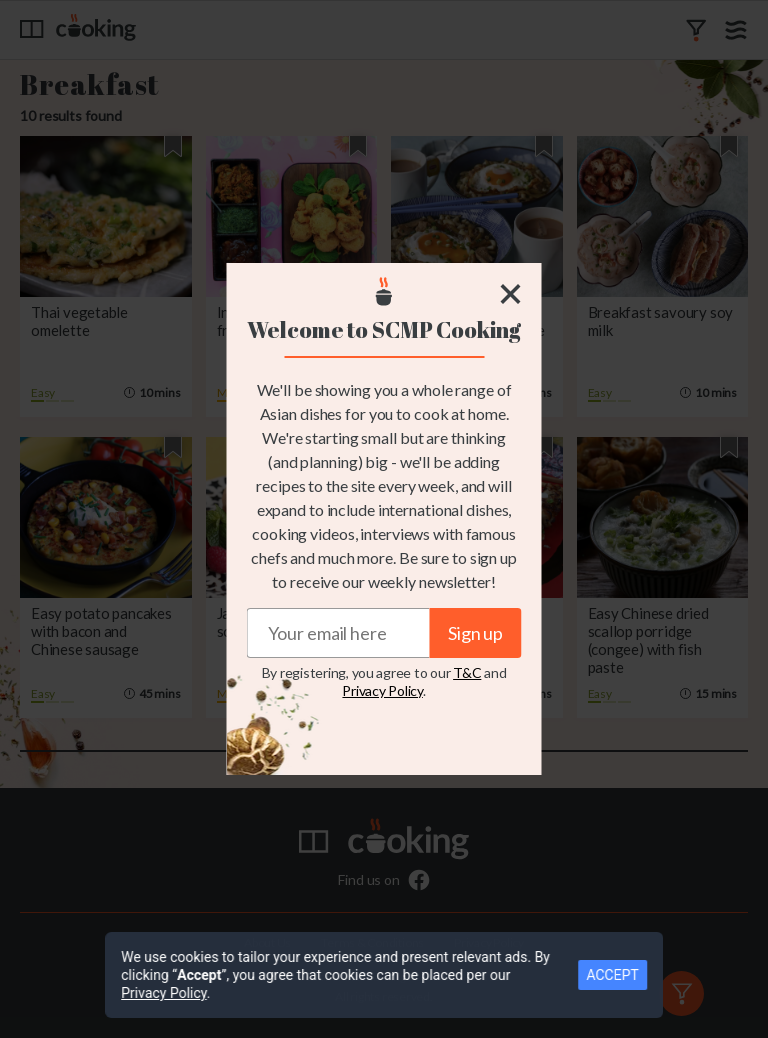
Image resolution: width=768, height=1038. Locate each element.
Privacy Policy (382, 690)
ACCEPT (635, 984)
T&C (467, 672)
